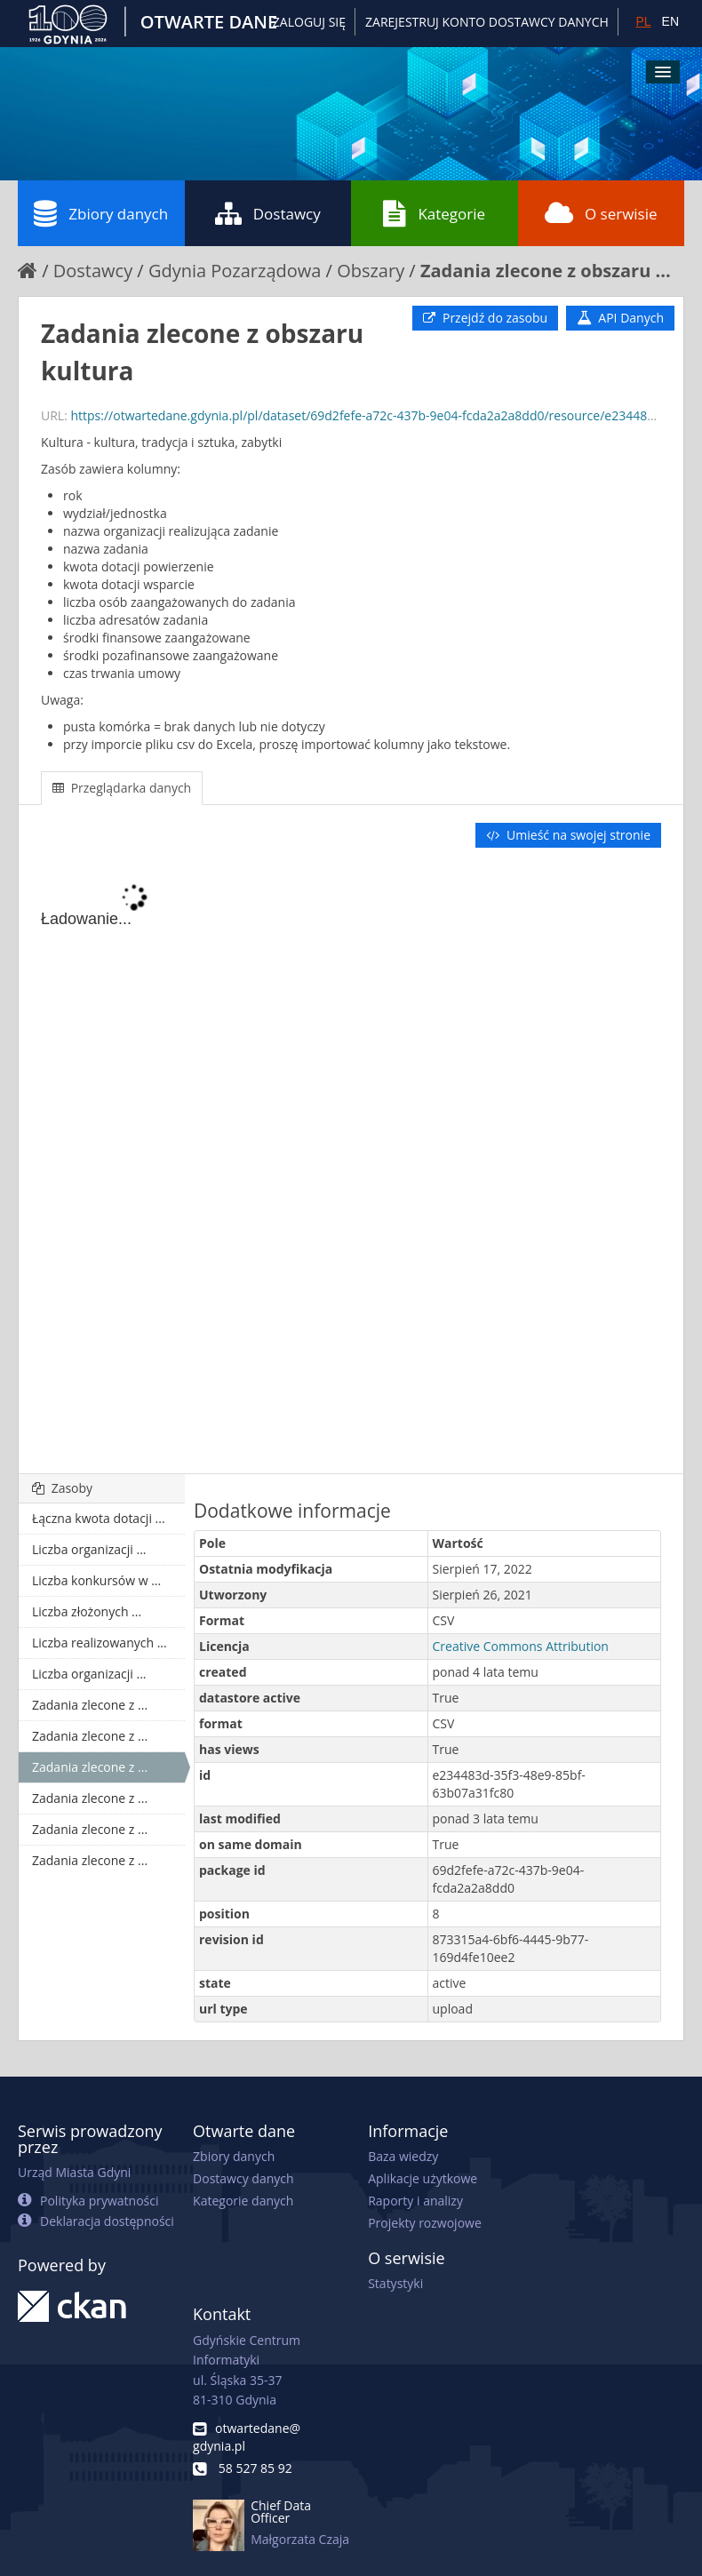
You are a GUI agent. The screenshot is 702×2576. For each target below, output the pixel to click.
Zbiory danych (101, 213)
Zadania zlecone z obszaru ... (545, 271)
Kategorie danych (243, 2200)
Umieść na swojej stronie (568, 834)
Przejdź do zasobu (485, 317)
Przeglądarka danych (121, 787)
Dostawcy (268, 213)
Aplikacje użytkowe (422, 2178)
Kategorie (434, 213)
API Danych (620, 317)
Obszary (370, 271)
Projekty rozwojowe (425, 2222)
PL (642, 21)
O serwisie (601, 213)
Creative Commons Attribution (521, 1646)
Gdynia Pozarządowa (235, 271)
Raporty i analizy (415, 2200)
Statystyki (395, 2283)
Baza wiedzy (403, 2156)
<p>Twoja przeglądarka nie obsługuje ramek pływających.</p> (351, 1162)
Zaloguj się (309, 21)
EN (670, 21)
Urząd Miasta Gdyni (74, 2172)
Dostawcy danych (243, 2178)
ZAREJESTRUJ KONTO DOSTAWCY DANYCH (487, 21)
